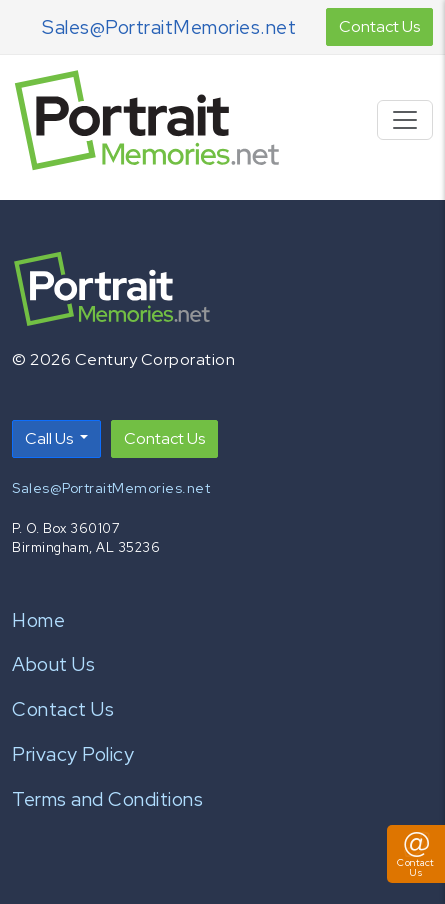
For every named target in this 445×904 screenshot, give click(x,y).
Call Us (50, 438)
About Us (53, 664)
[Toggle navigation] (405, 120)
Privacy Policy (73, 754)
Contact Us (379, 26)
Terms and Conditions (107, 799)
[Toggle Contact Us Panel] (416, 854)
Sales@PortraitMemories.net (169, 27)
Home (38, 620)
